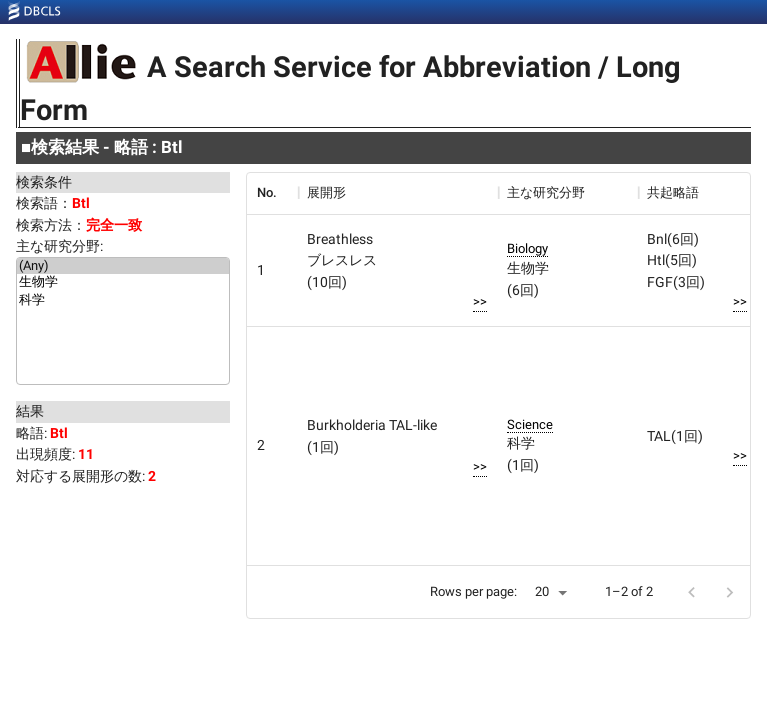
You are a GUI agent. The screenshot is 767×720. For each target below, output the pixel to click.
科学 (123, 301)
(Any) (123, 266)
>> (480, 301)
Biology (527, 248)
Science (530, 424)
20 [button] (542, 591)
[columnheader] (272, 193)
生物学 (123, 283)
